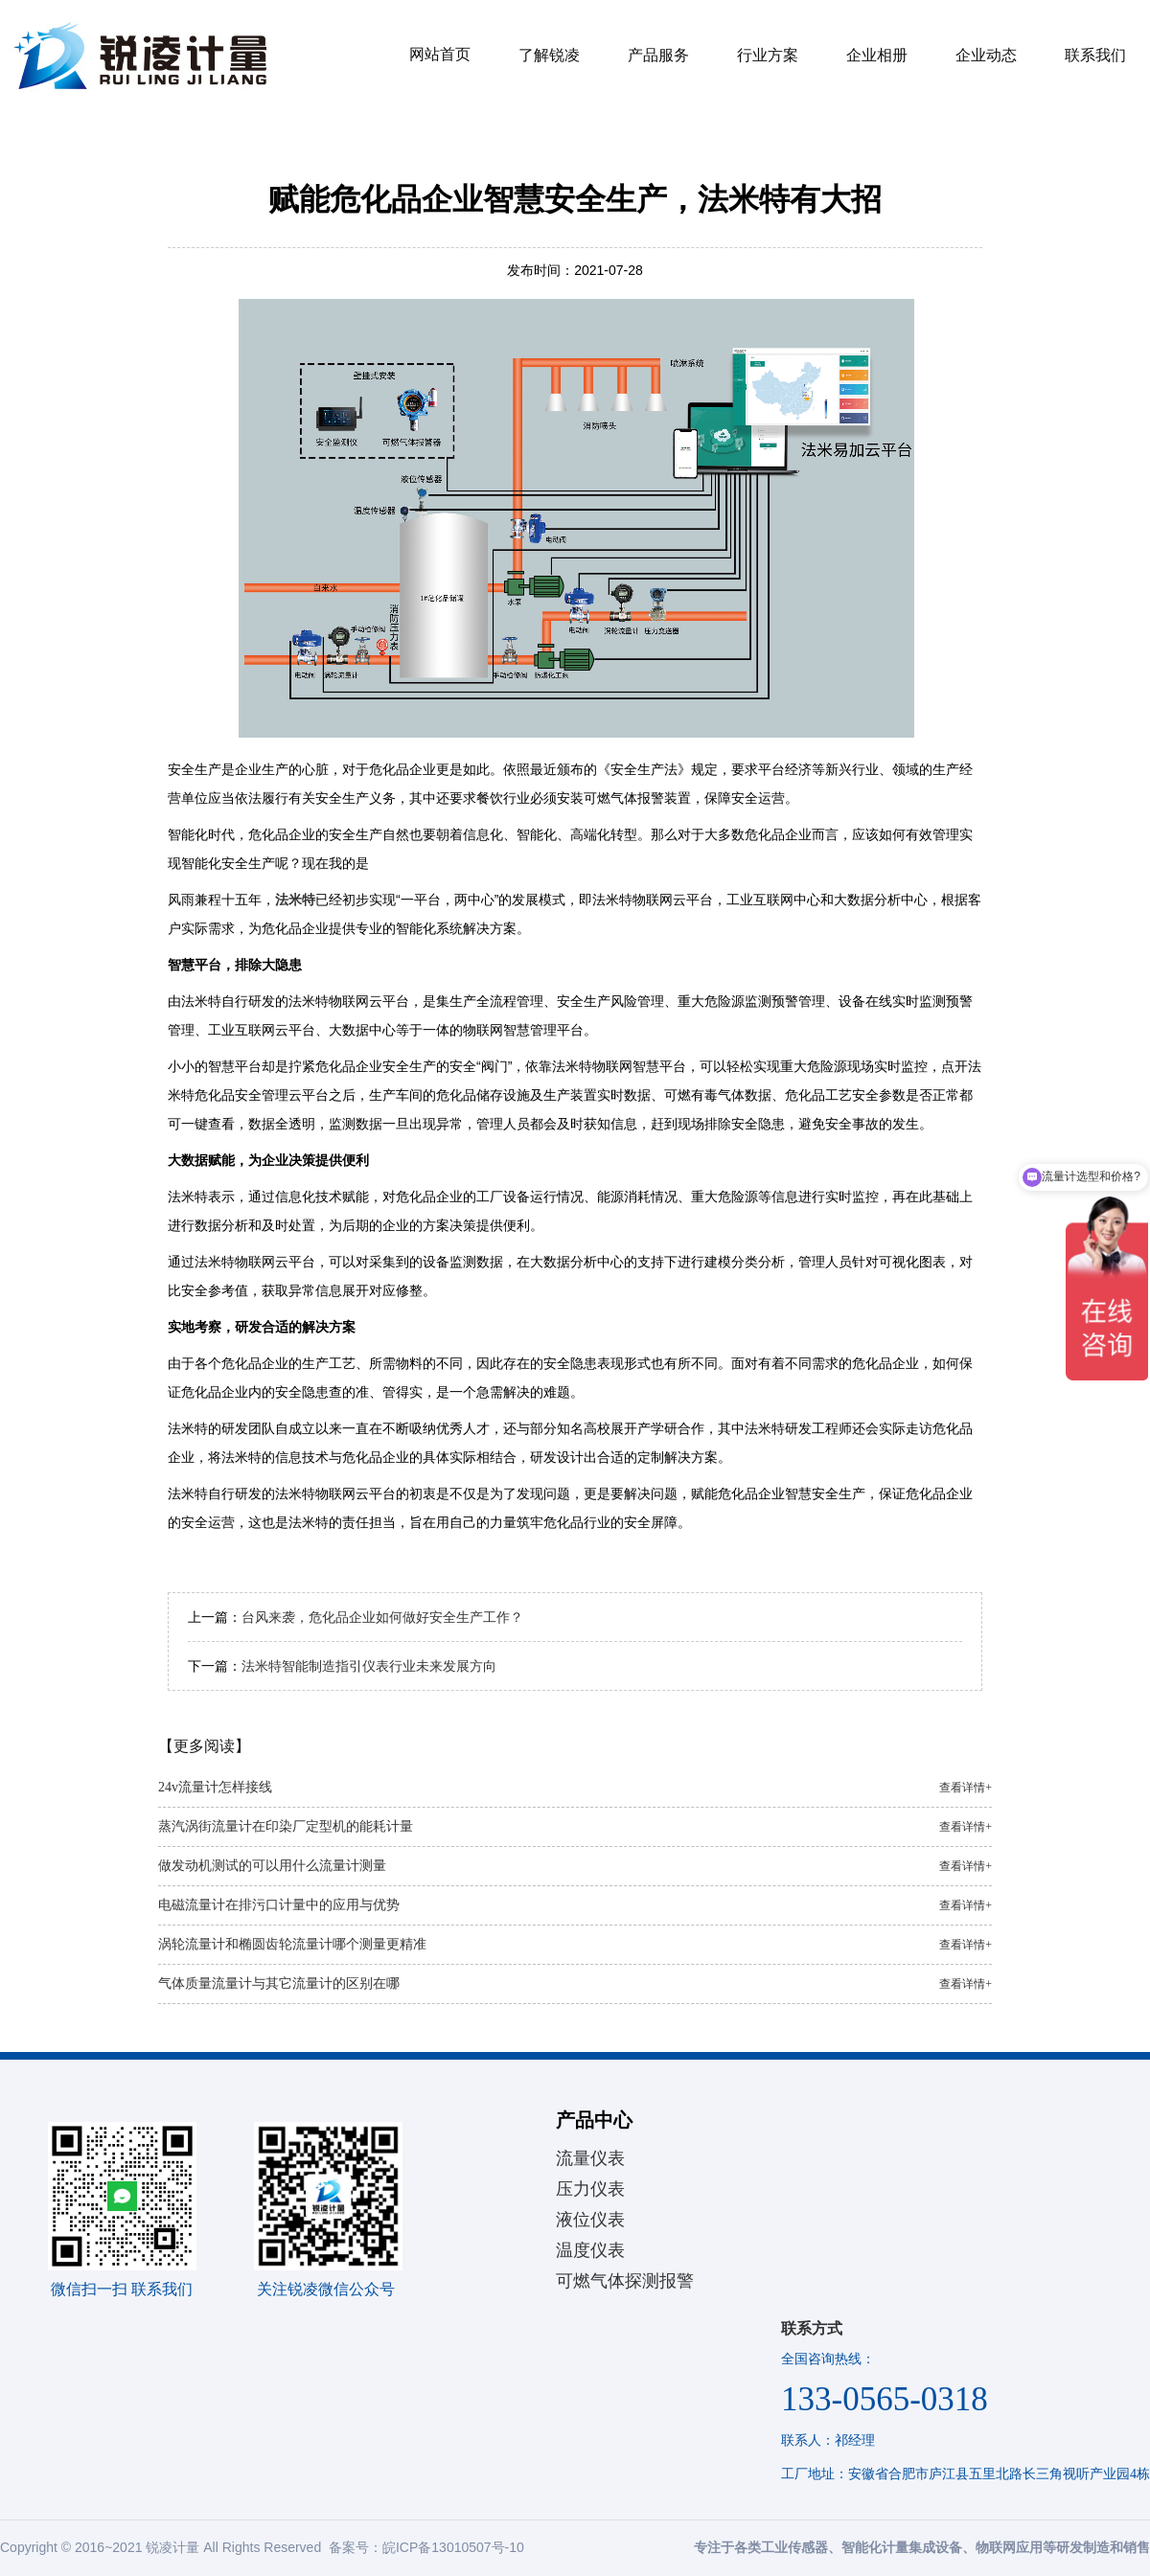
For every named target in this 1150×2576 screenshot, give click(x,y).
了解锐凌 (549, 55)
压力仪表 (590, 2189)
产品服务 (658, 55)
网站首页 (440, 54)
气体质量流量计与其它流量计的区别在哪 (575, 1984)
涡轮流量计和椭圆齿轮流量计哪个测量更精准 (575, 1945)
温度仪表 (590, 2250)
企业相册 (877, 55)
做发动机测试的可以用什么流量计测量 (575, 1866)
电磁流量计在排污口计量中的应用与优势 (575, 1905)
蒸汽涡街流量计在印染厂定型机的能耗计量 (575, 1827)
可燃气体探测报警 (625, 2281)
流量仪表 (590, 2158)
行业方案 (767, 55)
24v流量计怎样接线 (575, 1787)
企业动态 (986, 55)
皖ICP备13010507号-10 (453, 2547)
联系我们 (1095, 55)
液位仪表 (590, 2219)
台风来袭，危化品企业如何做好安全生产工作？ (382, 1617)
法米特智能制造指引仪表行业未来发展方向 (369, 1666)
